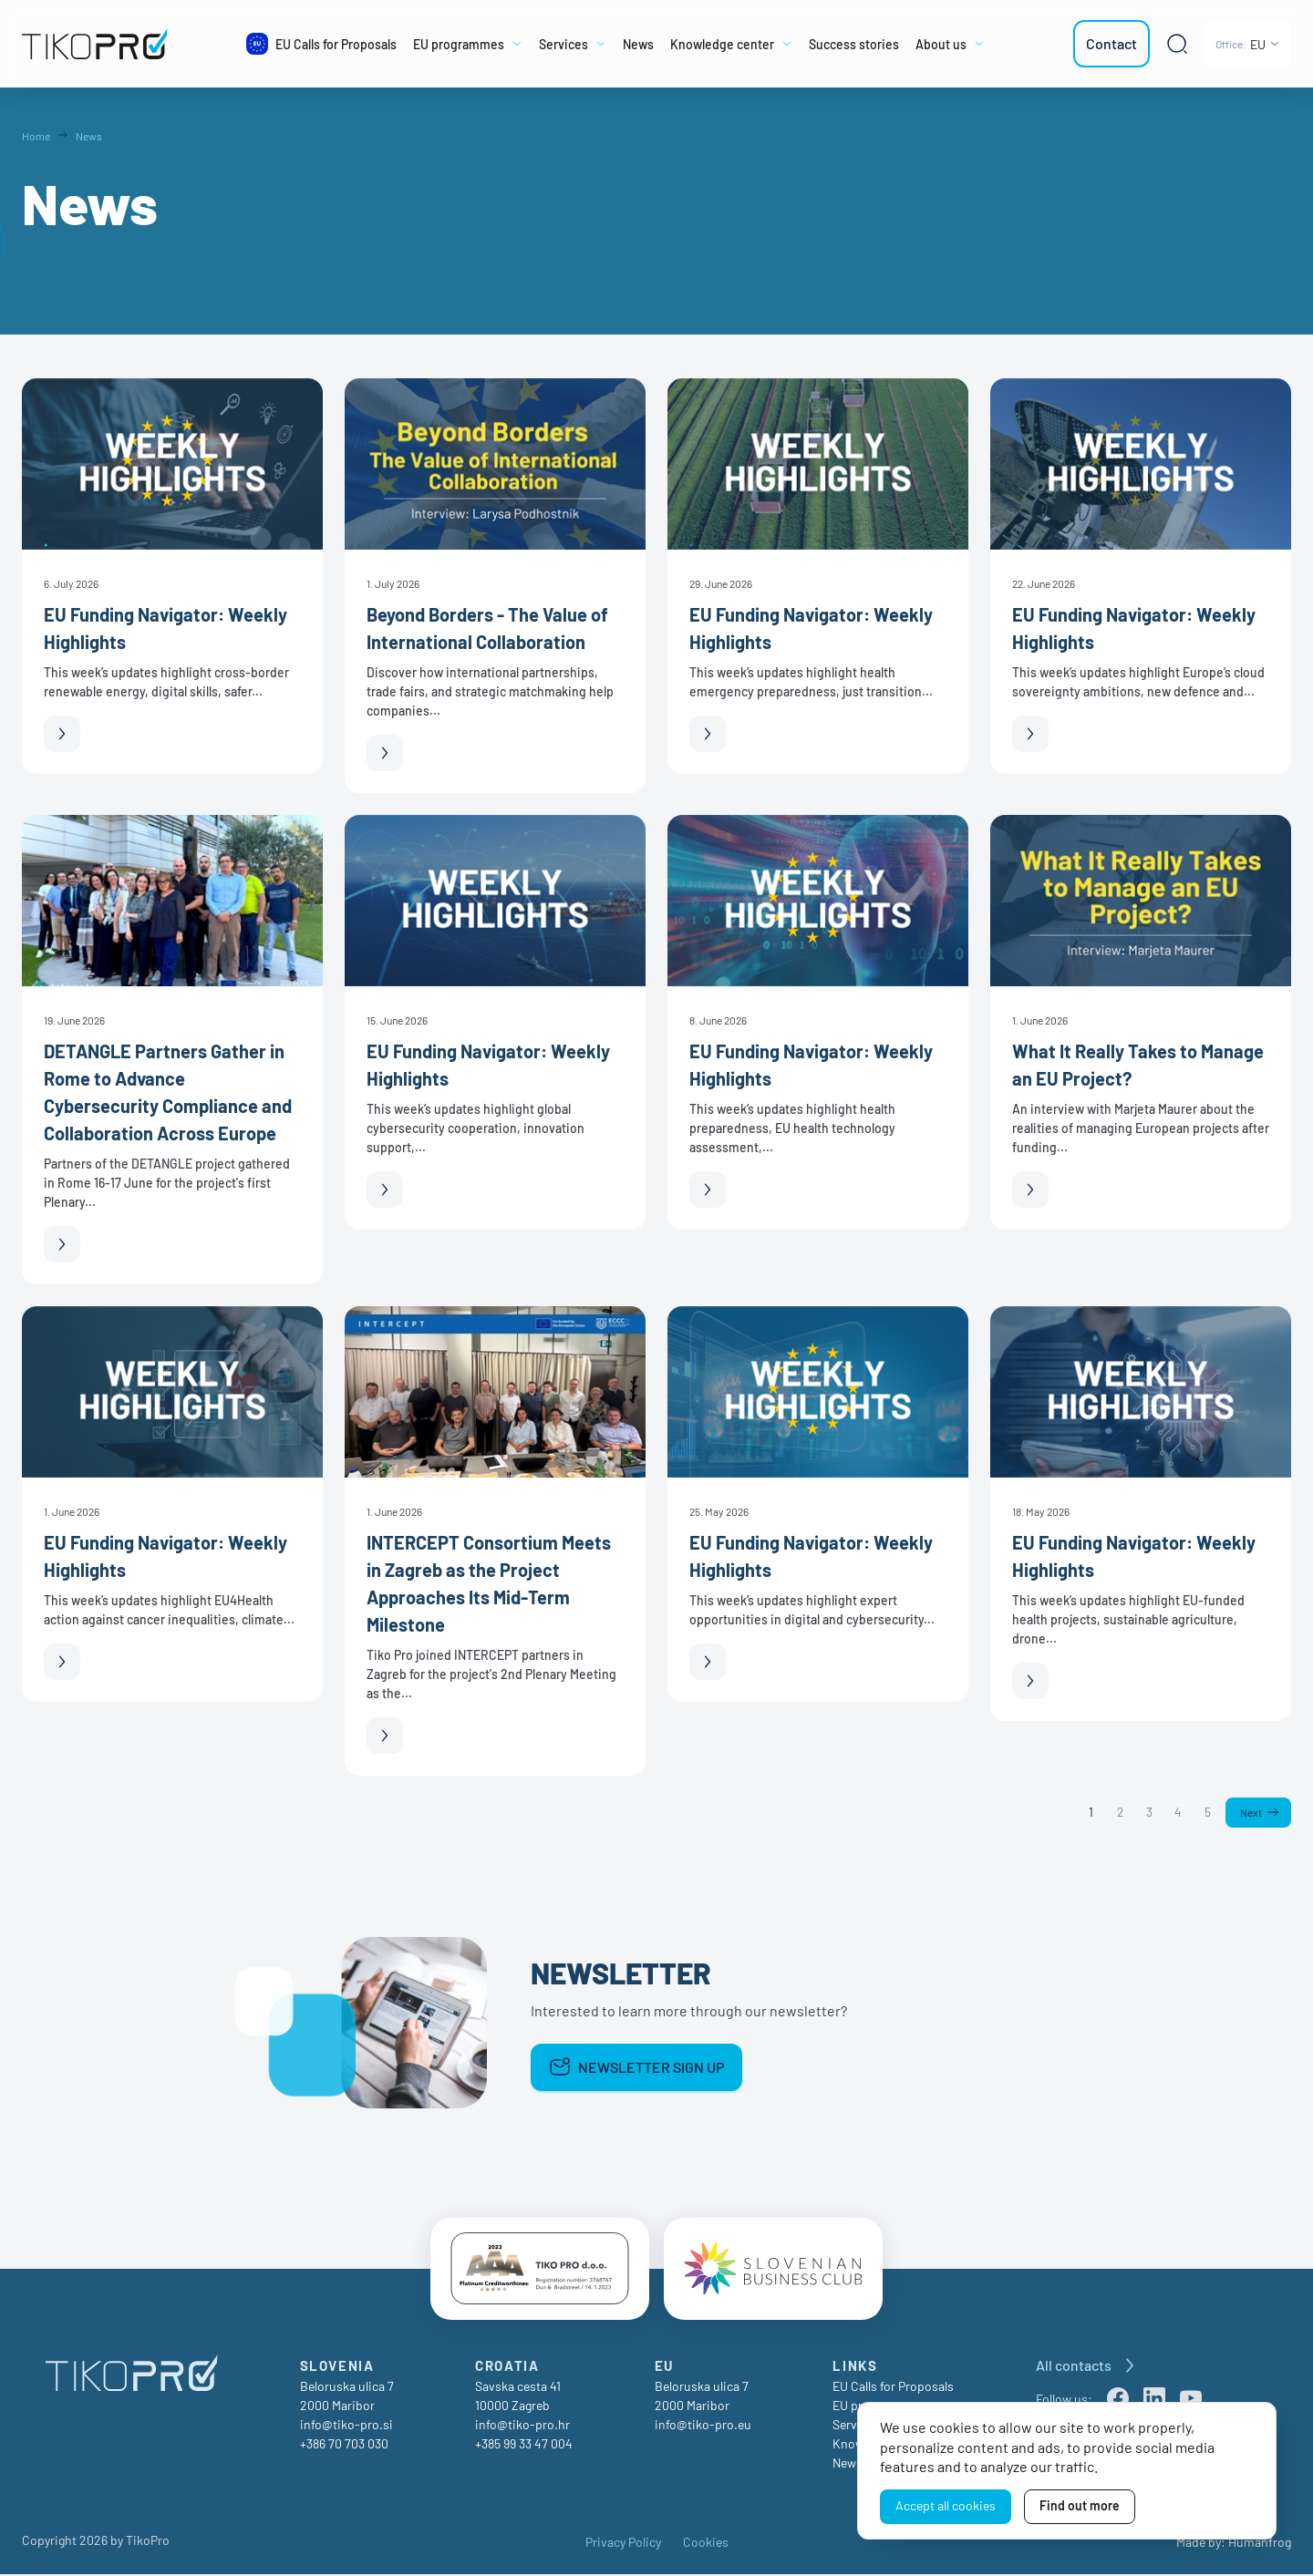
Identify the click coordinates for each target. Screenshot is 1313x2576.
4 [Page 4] (1178, 1812)
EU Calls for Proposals (893, 2388)
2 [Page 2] (1119, 1812)
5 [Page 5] (1207, 1812)
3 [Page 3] (1149, 1812)
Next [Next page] (1251, 1813)
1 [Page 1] (1091, 1812)
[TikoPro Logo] (104, 43)
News (847, 2464)
